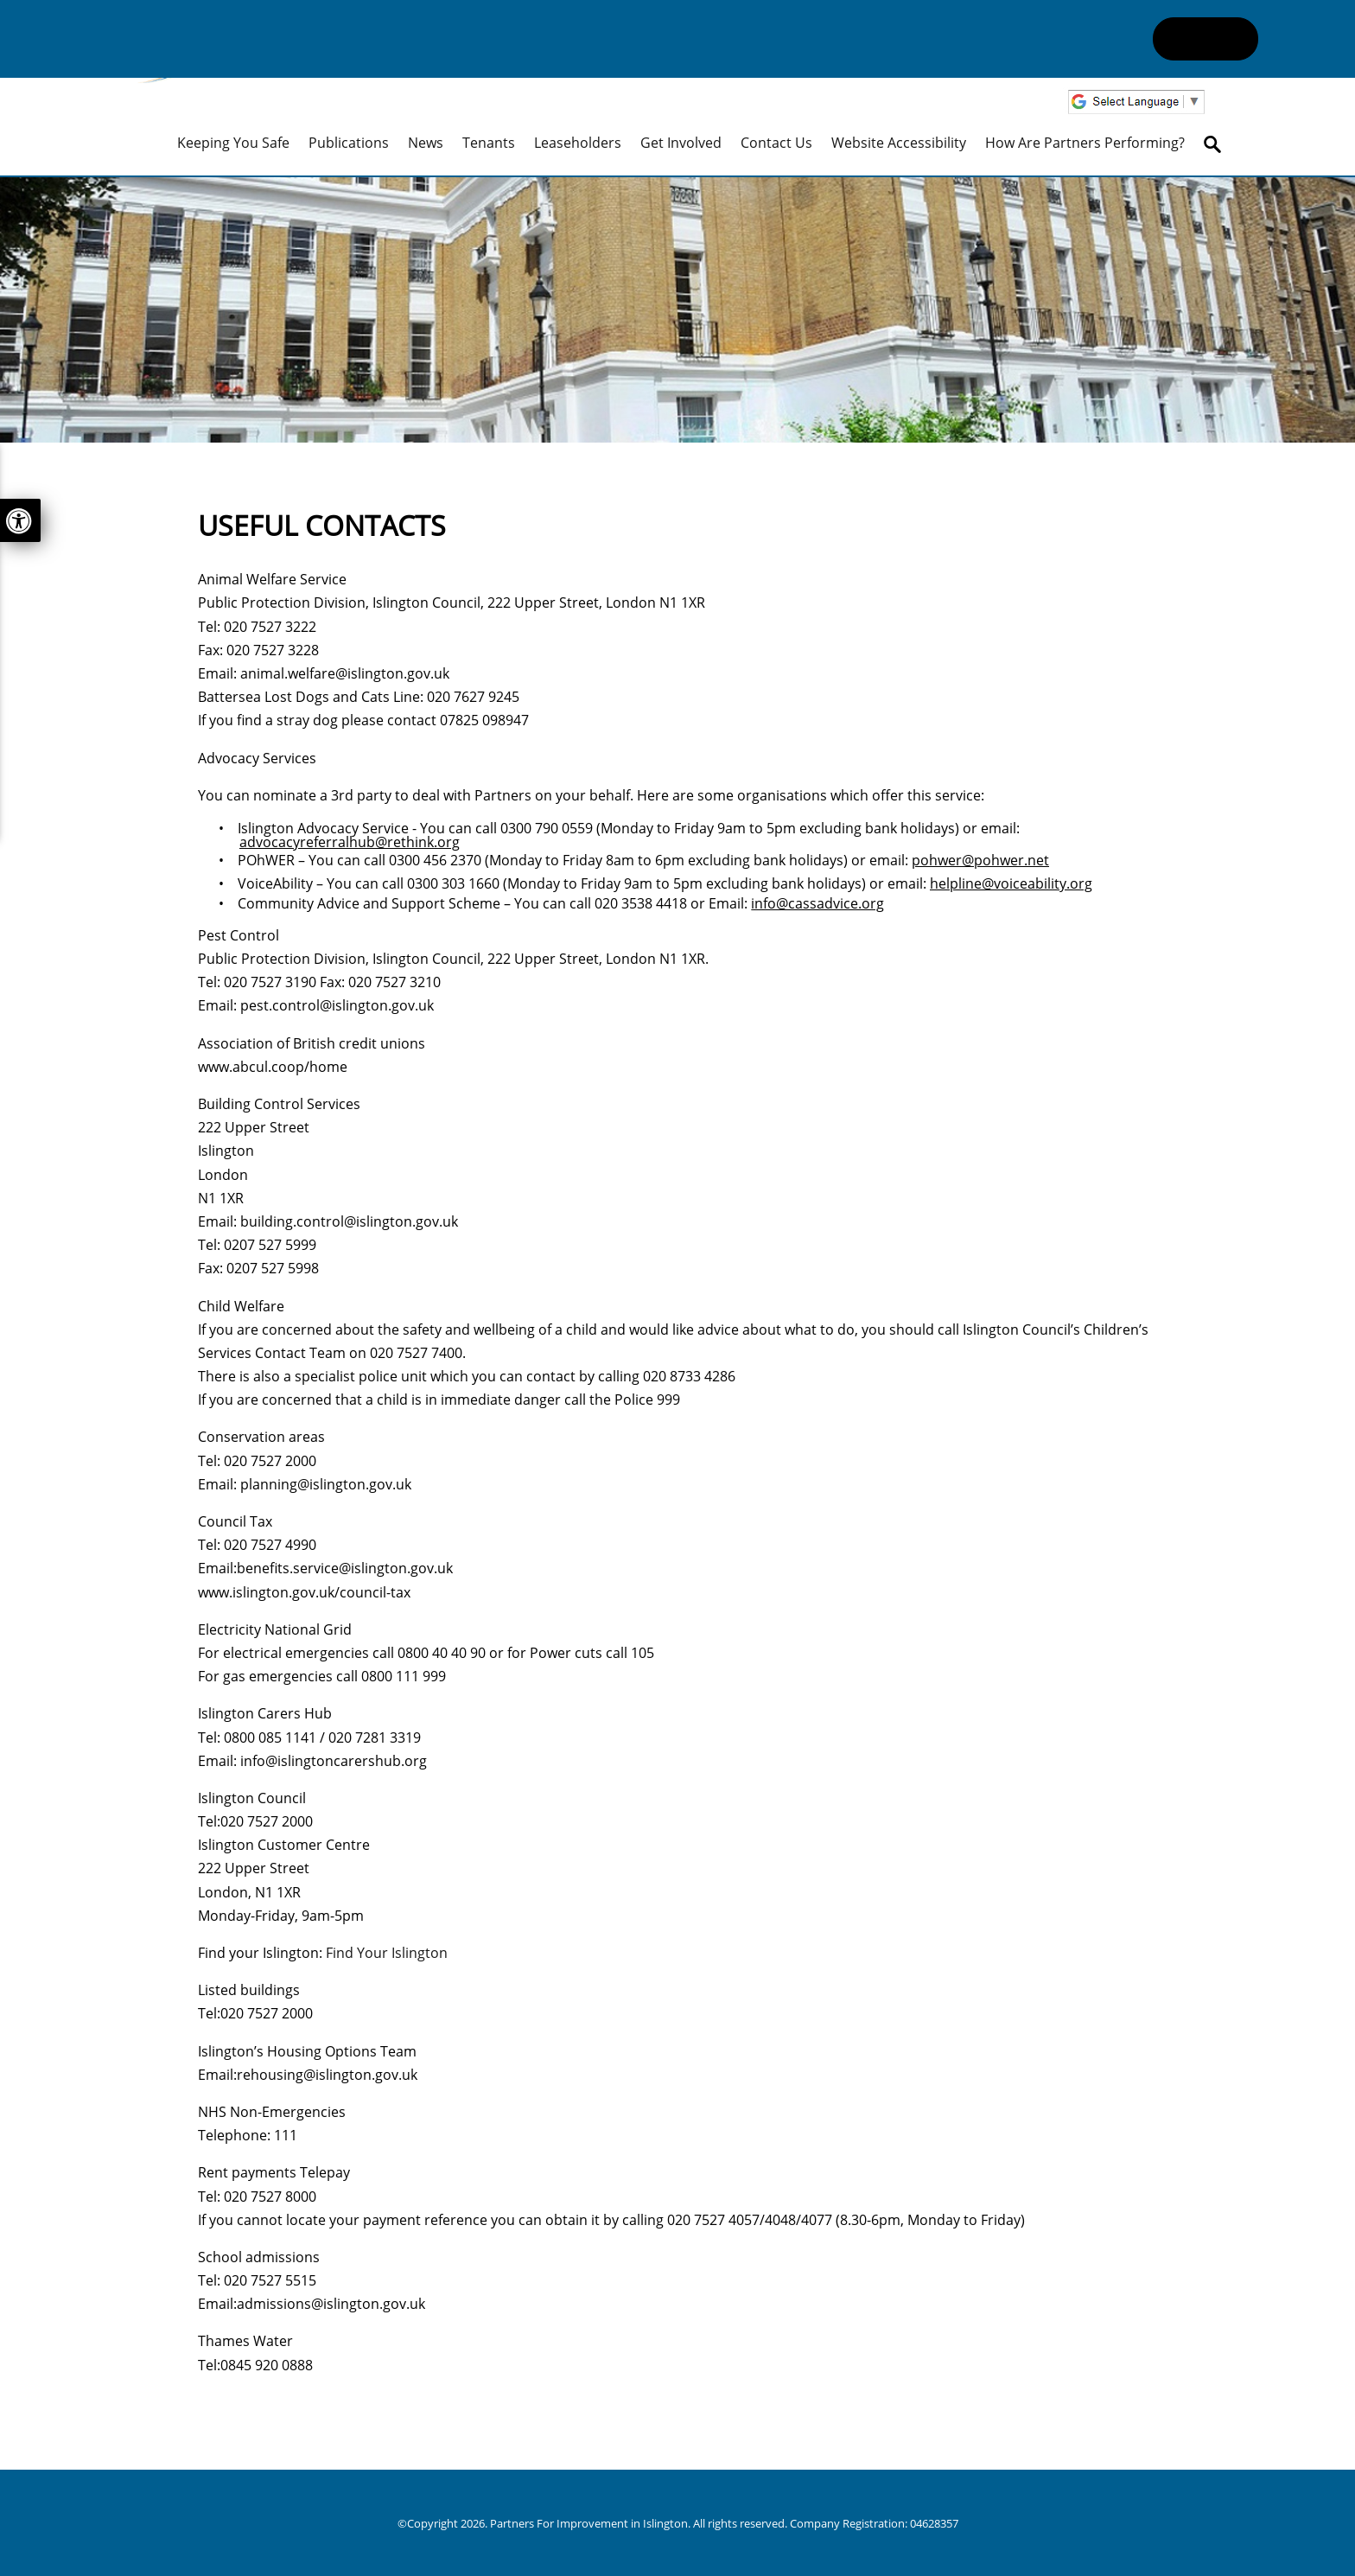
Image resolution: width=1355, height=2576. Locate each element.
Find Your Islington (387, 1952)
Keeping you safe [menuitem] (233, 142)
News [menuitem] (425, 142)
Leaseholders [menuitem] (577, 142)
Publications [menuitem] (349, 142)
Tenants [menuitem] (488, 142)
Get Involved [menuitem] (681, 142)
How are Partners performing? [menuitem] (1085, 142)
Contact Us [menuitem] (776, 142)
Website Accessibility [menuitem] (898, 142)
